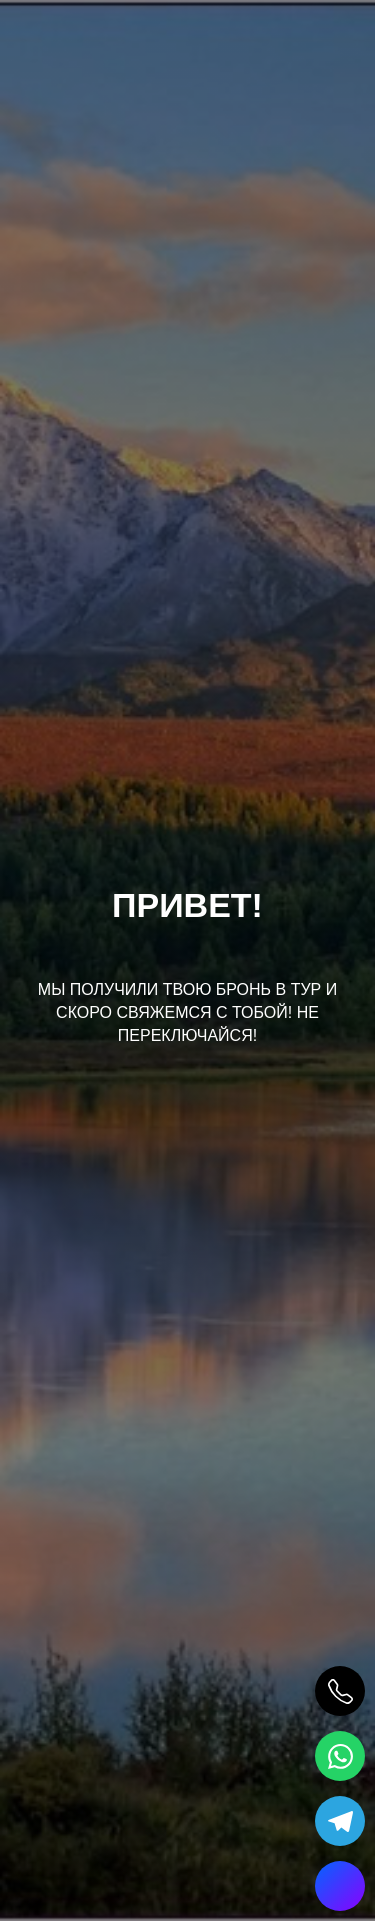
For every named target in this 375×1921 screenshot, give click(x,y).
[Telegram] (340, 1821)
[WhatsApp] (340, 1756)
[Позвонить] (340, 1691)
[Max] (340, 1886)
